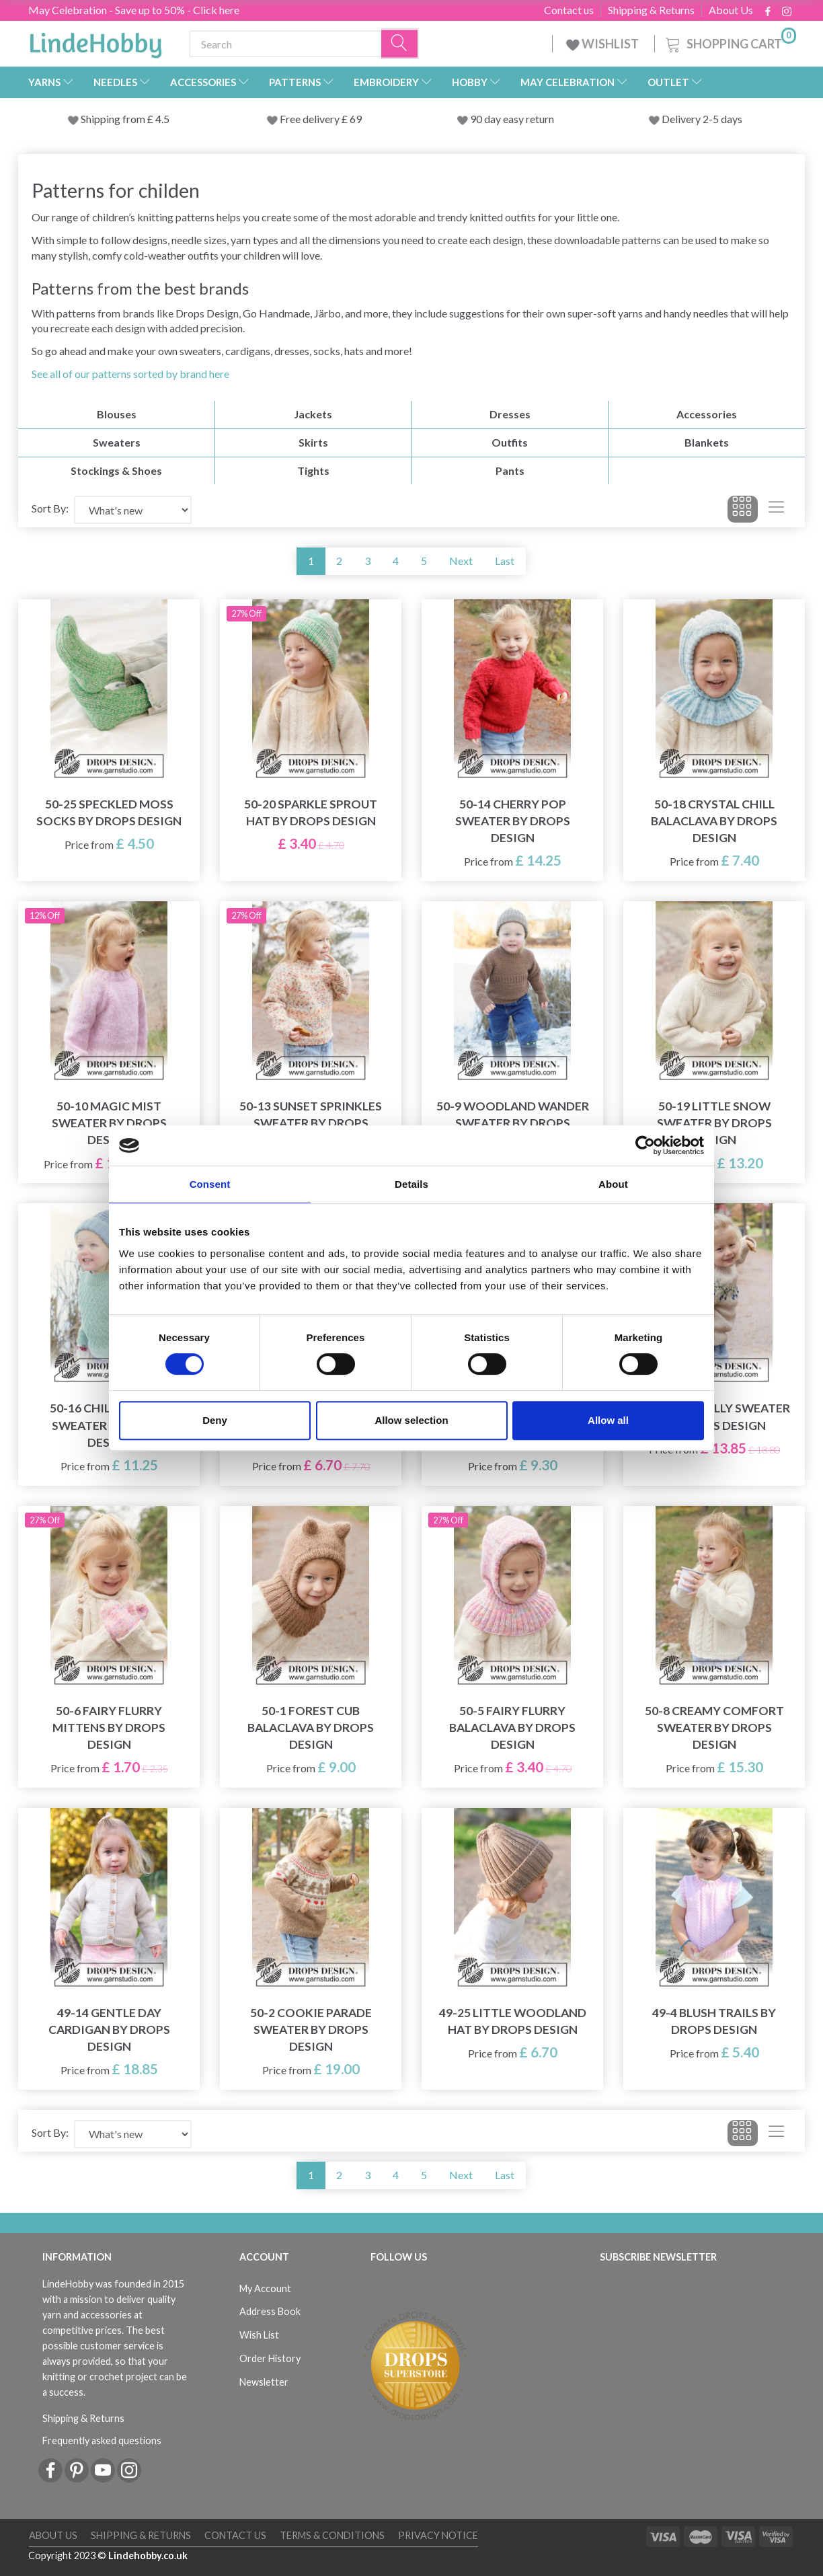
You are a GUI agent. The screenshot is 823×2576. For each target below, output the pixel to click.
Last (504, 560)
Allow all (608, 1420)
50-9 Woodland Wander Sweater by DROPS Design (512, 1123)
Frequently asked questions (101, 2440)
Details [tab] (411, 1184)
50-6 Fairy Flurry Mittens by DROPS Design (108, 1727)
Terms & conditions (332, 2535)
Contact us (569, 10)
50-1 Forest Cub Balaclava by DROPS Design (310, 1727)
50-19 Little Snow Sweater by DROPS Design (714, 1123)
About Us (731, 10)
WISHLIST (603, 43)
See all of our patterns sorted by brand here (130, 373)
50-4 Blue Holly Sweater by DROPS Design (714, 1416)
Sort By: (50, 508)
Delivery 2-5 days (702, 118)
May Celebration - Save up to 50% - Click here (133, 9)
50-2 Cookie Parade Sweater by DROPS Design (311, 2029)
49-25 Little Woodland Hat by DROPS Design (512, 2021)
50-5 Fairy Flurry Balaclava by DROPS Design (512, 1727)
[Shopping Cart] (729, 42)
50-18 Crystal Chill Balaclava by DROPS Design (714, 821)
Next (461, 560)
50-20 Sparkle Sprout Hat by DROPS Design (310, 812)
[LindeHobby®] (95, 41)
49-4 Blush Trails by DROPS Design (714, 2021)
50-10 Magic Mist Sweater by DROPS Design (109, 1123)
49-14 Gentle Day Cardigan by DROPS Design (109, 2029)
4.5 (161, 118)
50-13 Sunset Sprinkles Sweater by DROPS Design (310, 1123)
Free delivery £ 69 (321, 118)
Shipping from (114, 118)
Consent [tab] (210, 1184)
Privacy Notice (438, 2535)
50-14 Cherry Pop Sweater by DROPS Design (512, 821)
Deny (214, 1420)
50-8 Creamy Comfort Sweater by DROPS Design (714, 1727)
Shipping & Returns (651, 10)
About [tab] (613, 1184)
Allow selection (411, 1420)
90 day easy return (512, 118)
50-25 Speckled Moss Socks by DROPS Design (109, 812)
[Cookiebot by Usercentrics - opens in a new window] (645, 1145)
